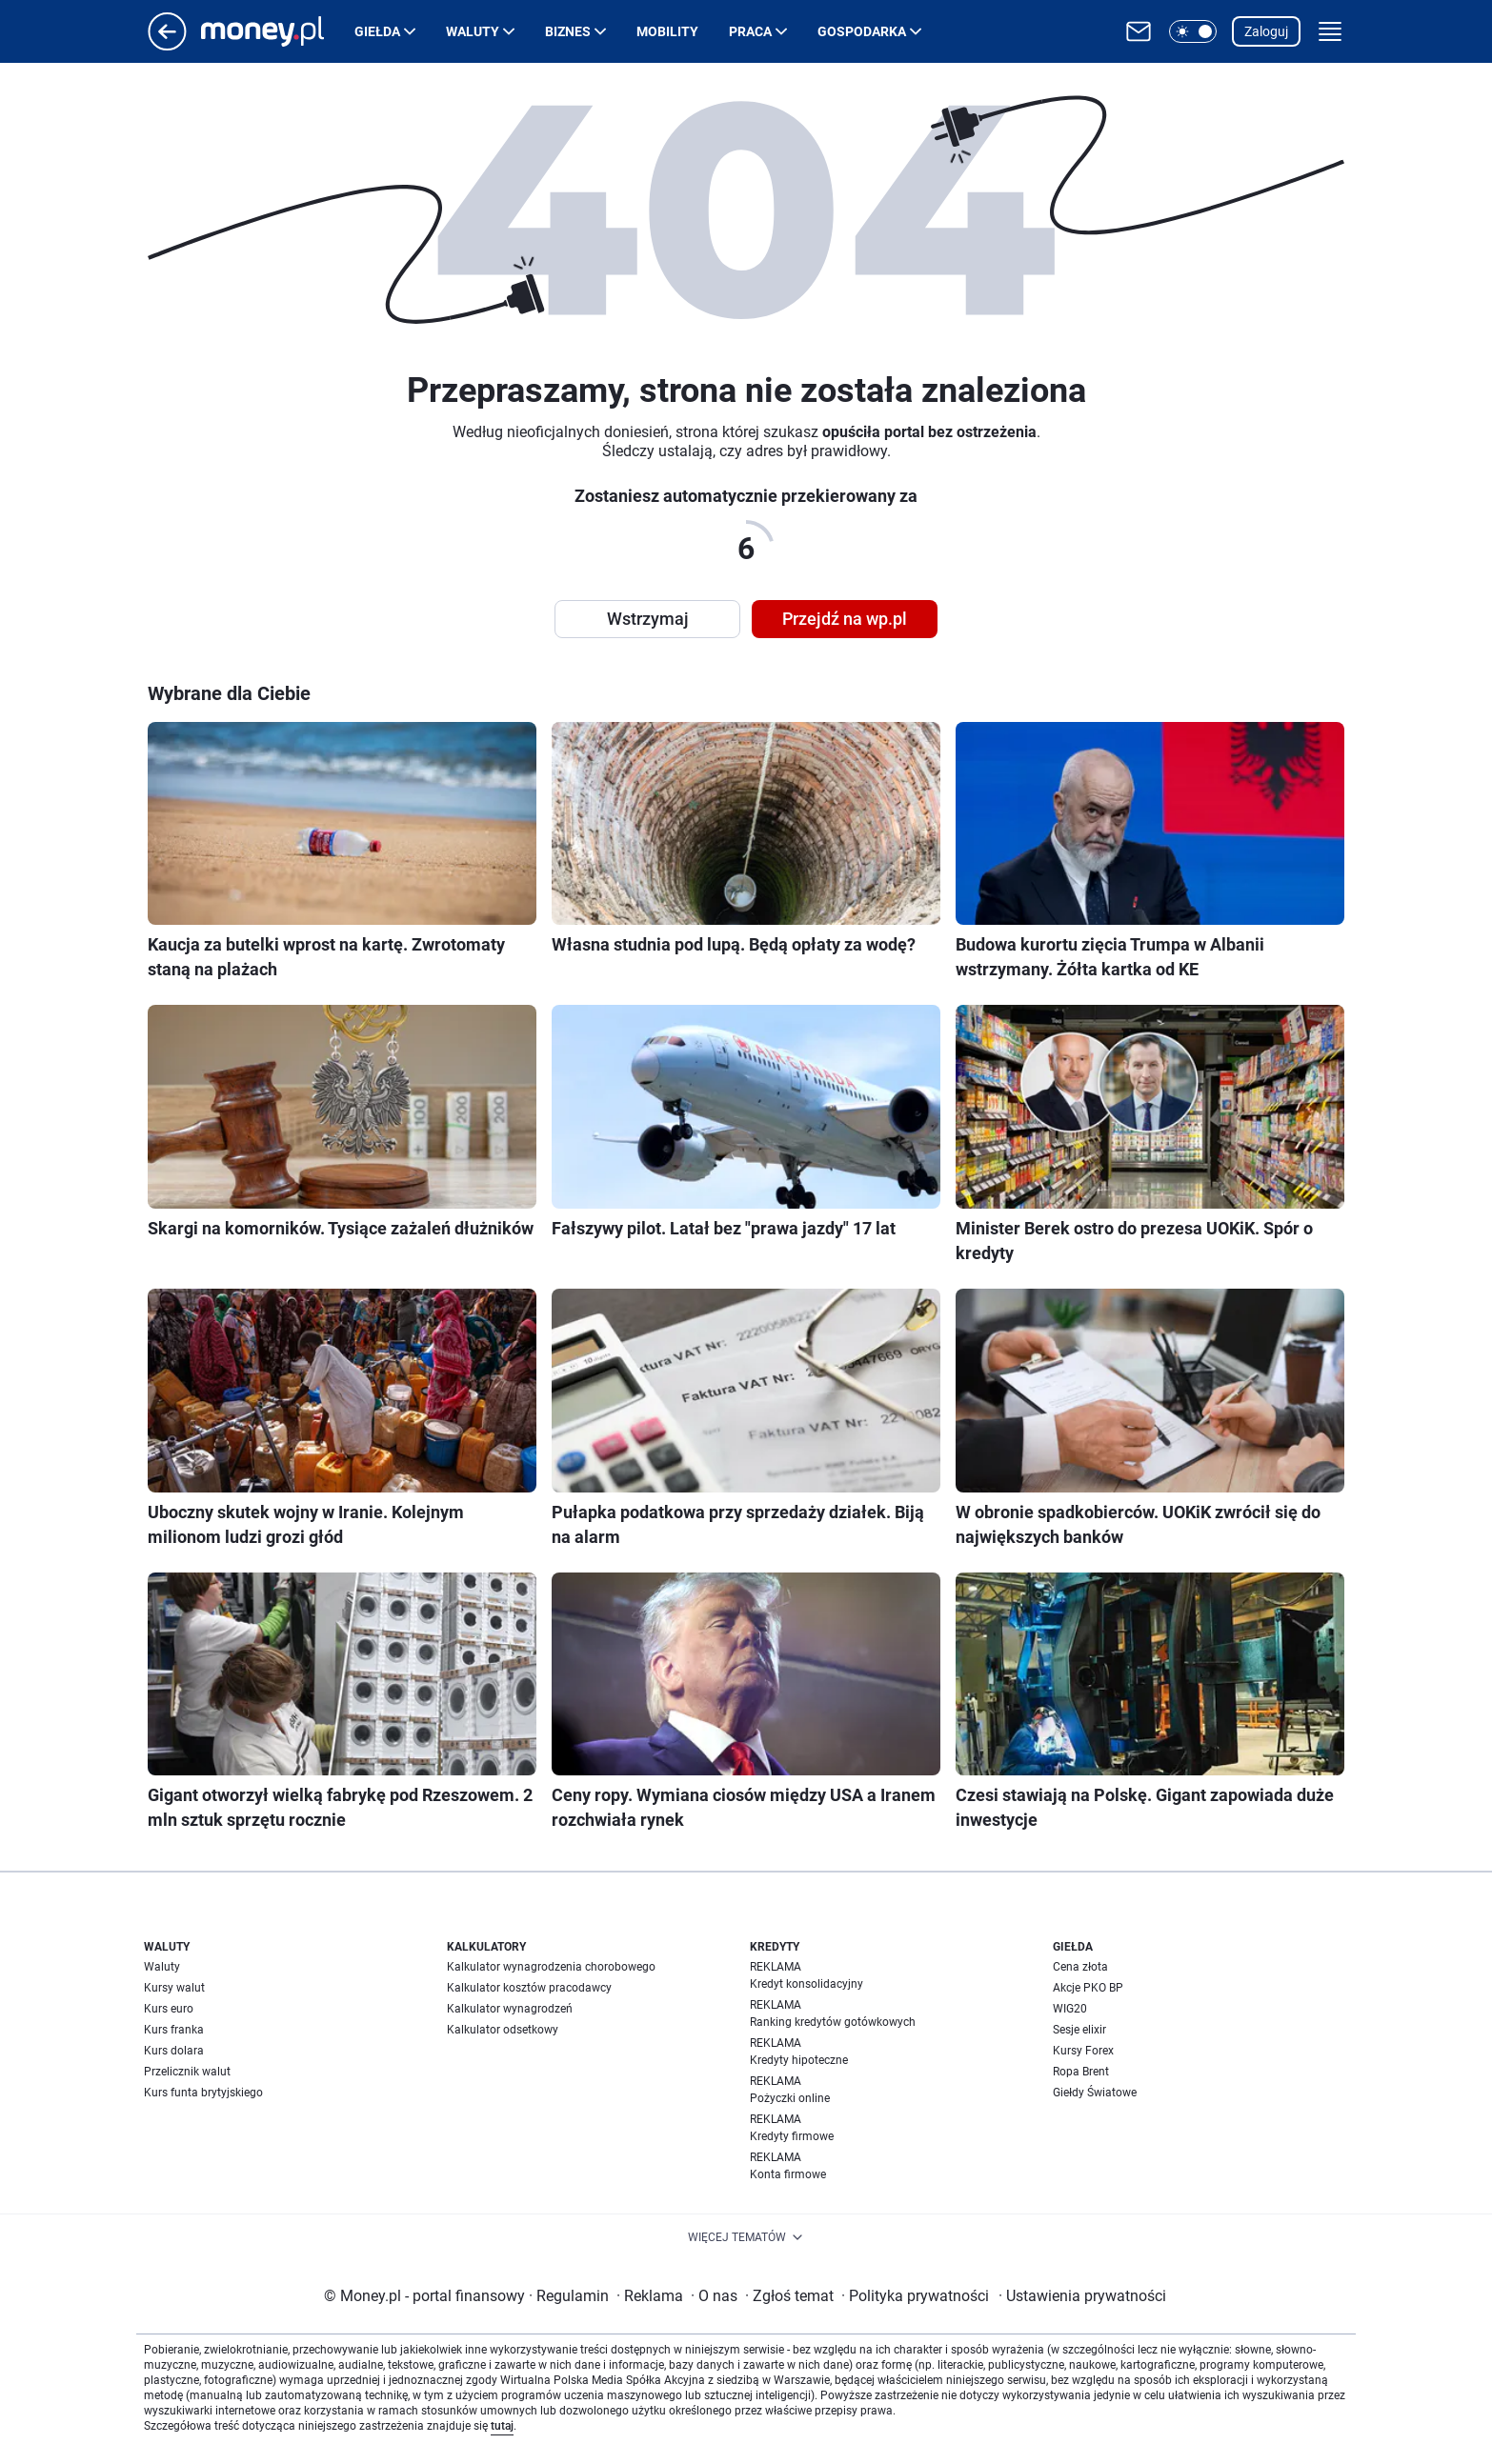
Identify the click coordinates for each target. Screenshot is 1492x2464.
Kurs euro (168, 2008)
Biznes (568, 31)
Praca (750, 31)
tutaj (502, 2426)
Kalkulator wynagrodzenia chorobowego (551, 1966)
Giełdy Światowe (1095, 2092)
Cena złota (1080, 1966)
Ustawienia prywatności (1082, 2296)
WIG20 (1070, 2008)
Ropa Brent (1081, 2071)
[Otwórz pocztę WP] (1138, 31)
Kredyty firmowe (792, 2136)
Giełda (377, 31)
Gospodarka (861, 31)
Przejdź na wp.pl (844, 619)
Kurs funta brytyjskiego (203, 2092)
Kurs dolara (174, 2050)
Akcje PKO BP (1088, 1987)
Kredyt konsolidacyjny (806, 1984)
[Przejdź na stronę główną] (167, 45)
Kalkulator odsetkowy (502, 2029)
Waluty (472, 31)
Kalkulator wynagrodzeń (510, 2008)
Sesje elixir (1079, 2029)
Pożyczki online (790, 2098)
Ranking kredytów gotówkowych (833, 2022)
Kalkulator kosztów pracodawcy (529, 1987)
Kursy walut (174, 1987)
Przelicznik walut (187, 2071)
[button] (1193, 31)
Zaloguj (1266, 31)
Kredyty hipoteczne (799, 2060)
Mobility (667, 31)
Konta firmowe (788, 2174)
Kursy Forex (1083, 2050)
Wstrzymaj (648, 619)
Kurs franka (174, 2029)
